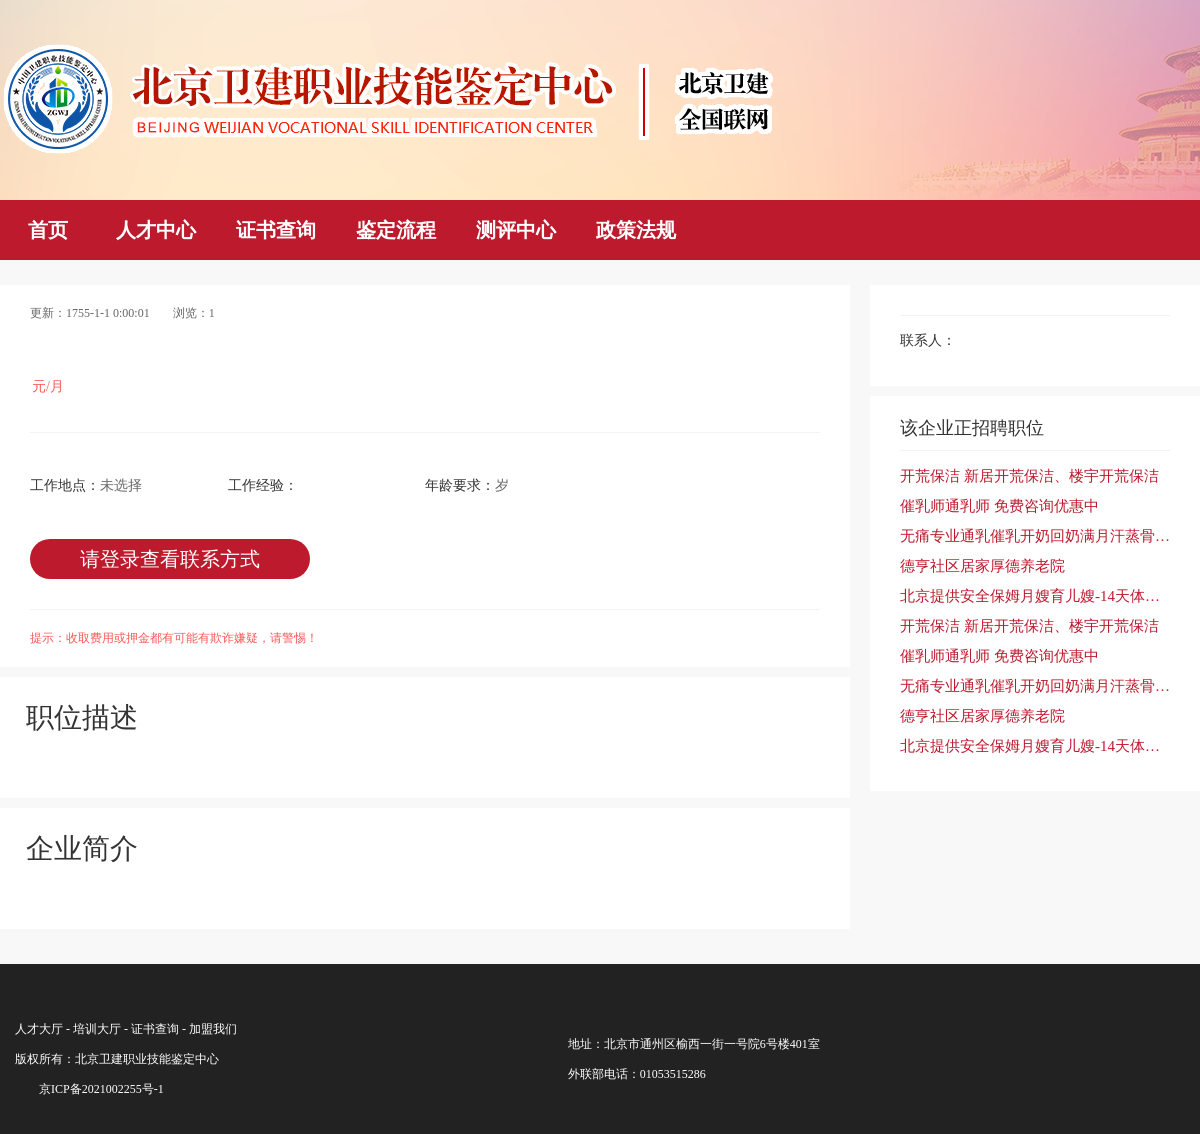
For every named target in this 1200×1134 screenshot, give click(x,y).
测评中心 (516, 230)
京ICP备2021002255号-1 (101, 1089)
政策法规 (636, 230)
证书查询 (276, 230)
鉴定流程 (396, 230)
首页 (48, 230)
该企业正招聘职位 (972, 428)
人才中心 (156, 230)
